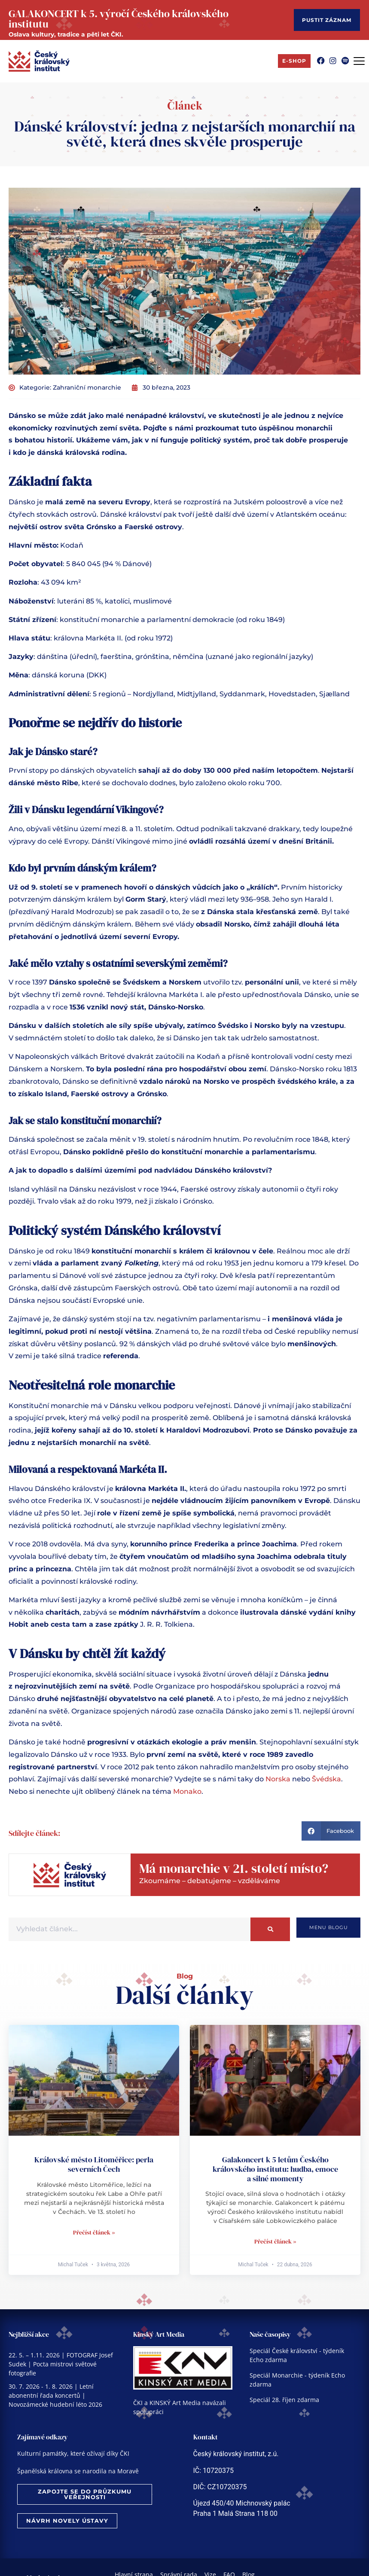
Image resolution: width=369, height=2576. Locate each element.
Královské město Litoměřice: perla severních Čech (93, 2164)
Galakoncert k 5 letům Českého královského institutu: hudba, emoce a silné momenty (275, 2168)
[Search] (270, 1929)
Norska (277, 1779)
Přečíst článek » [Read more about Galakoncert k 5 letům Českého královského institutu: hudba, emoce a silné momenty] (275, 2241)
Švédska (326, 1779)
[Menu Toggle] (359, 61)
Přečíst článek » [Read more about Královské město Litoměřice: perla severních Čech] (94, 2232)
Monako (187, 1791)
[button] (331, 1831)
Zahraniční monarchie (87, 387)
